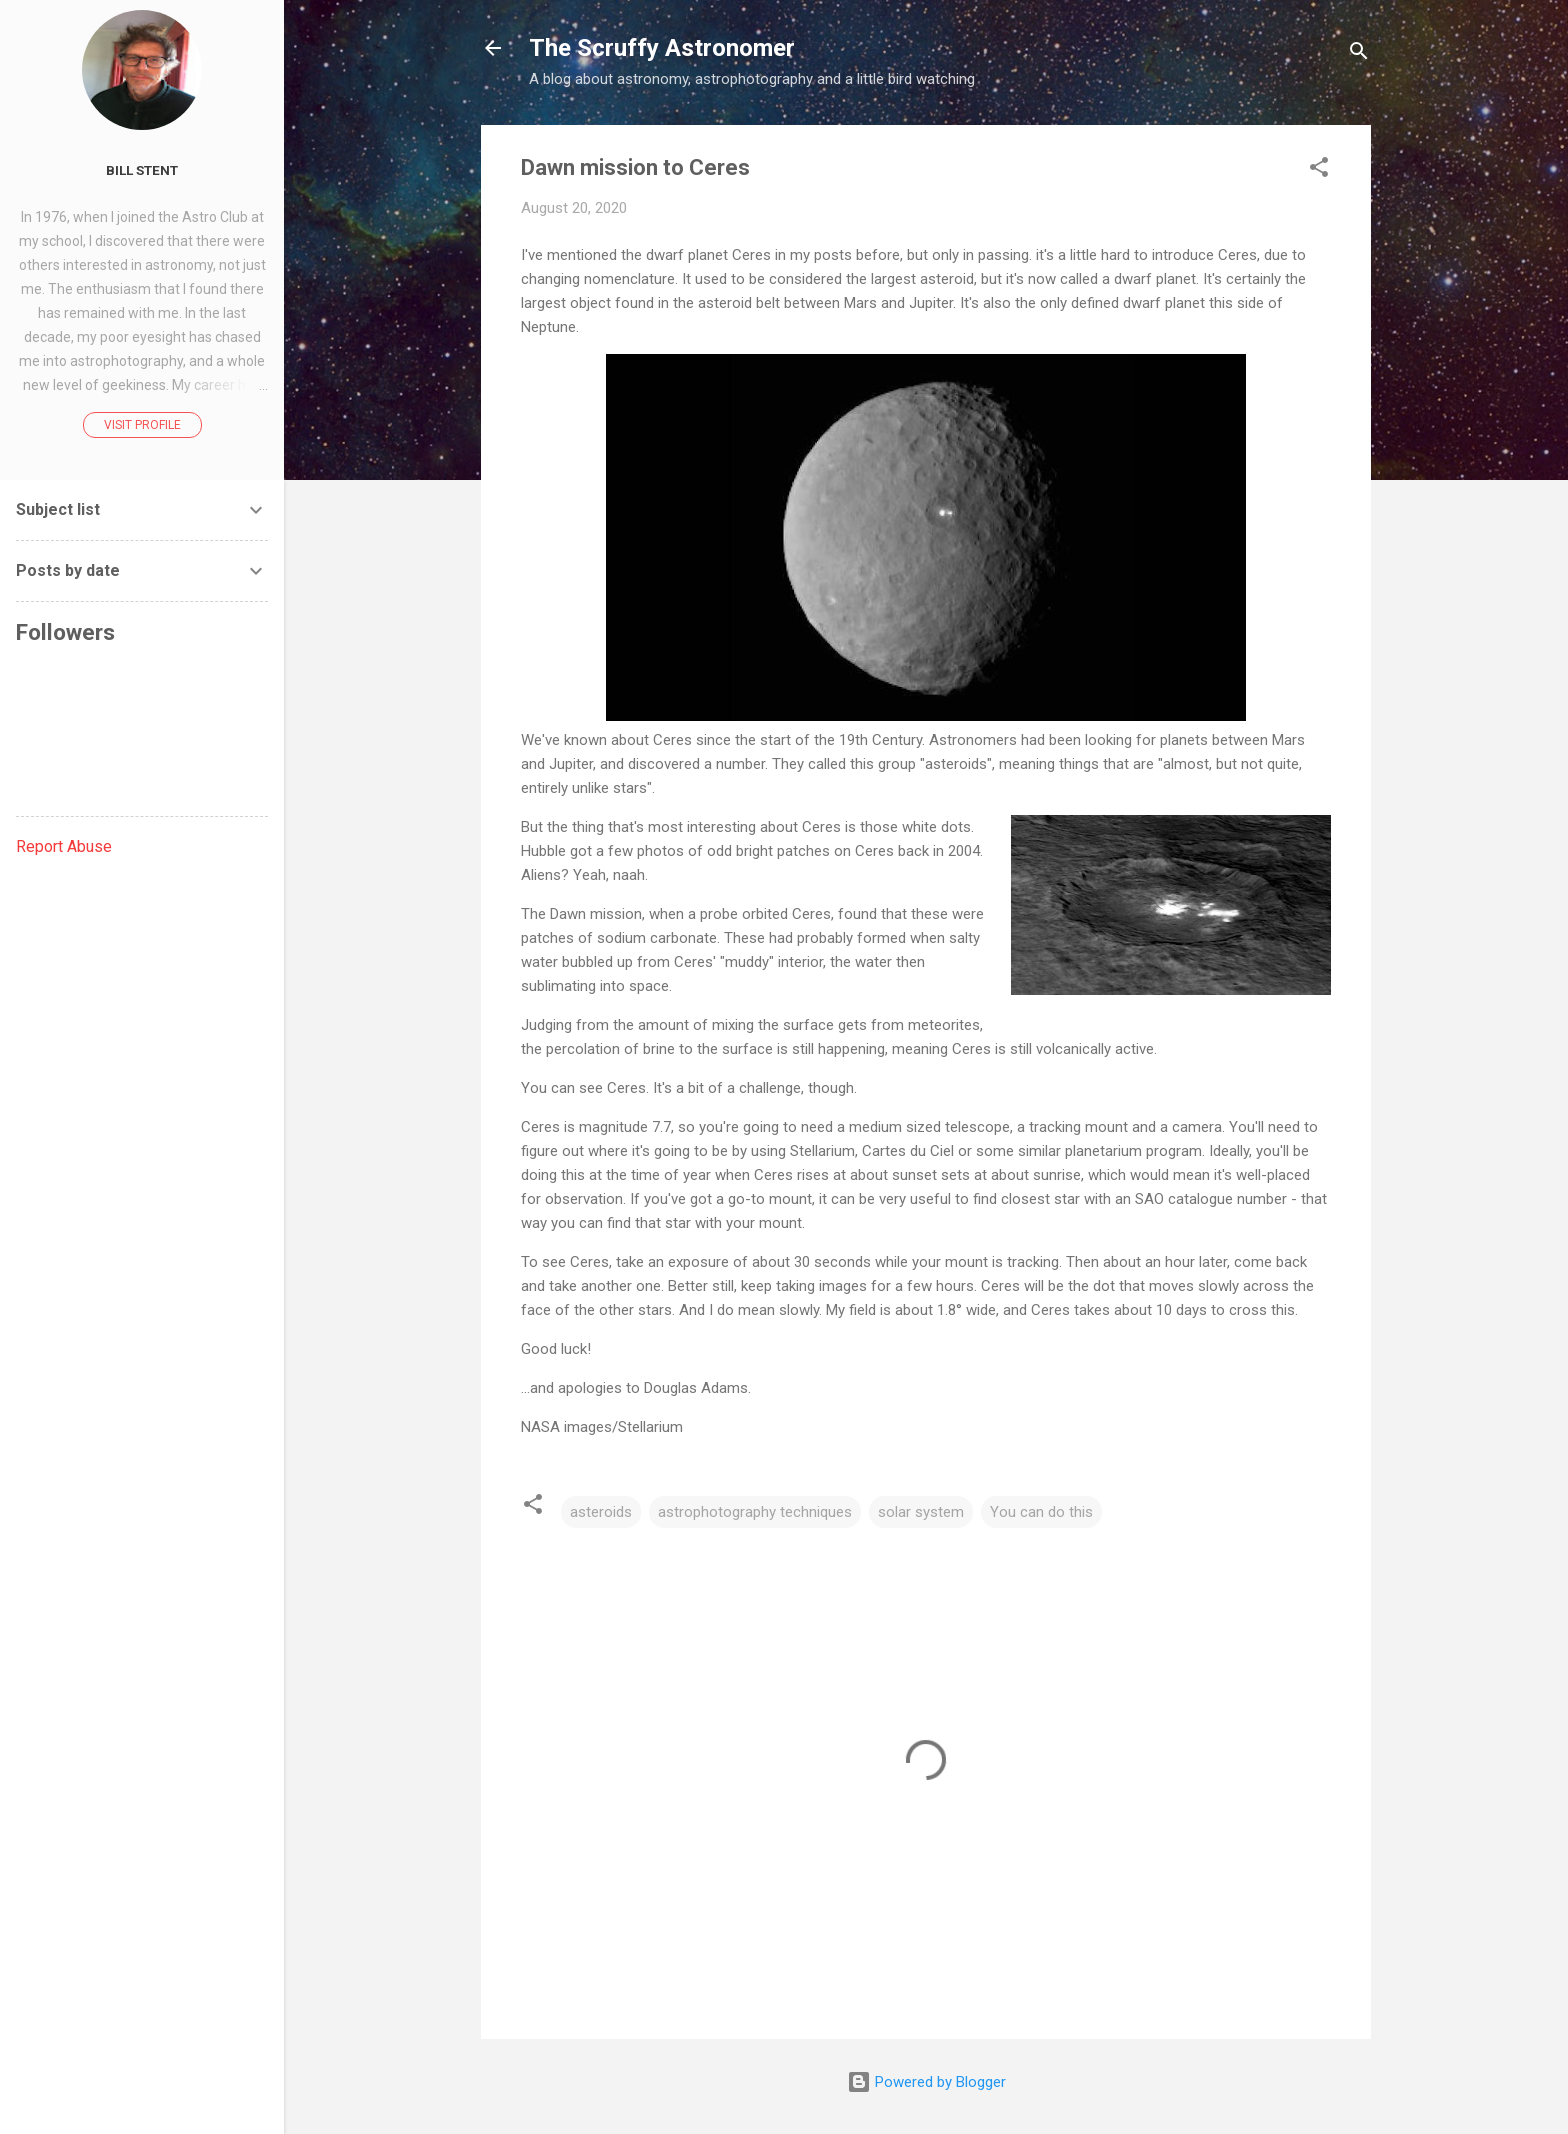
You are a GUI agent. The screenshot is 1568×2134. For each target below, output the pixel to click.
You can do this (1041, 1512)
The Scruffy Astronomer (662, 48)
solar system (921, 1512)
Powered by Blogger (926, 2082)
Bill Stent (142, 170)
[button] (1319, 170)
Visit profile (142, 425)
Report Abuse (64, 846)
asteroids (601, 1512)
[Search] (1359, 54)
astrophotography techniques (755, 1512)
